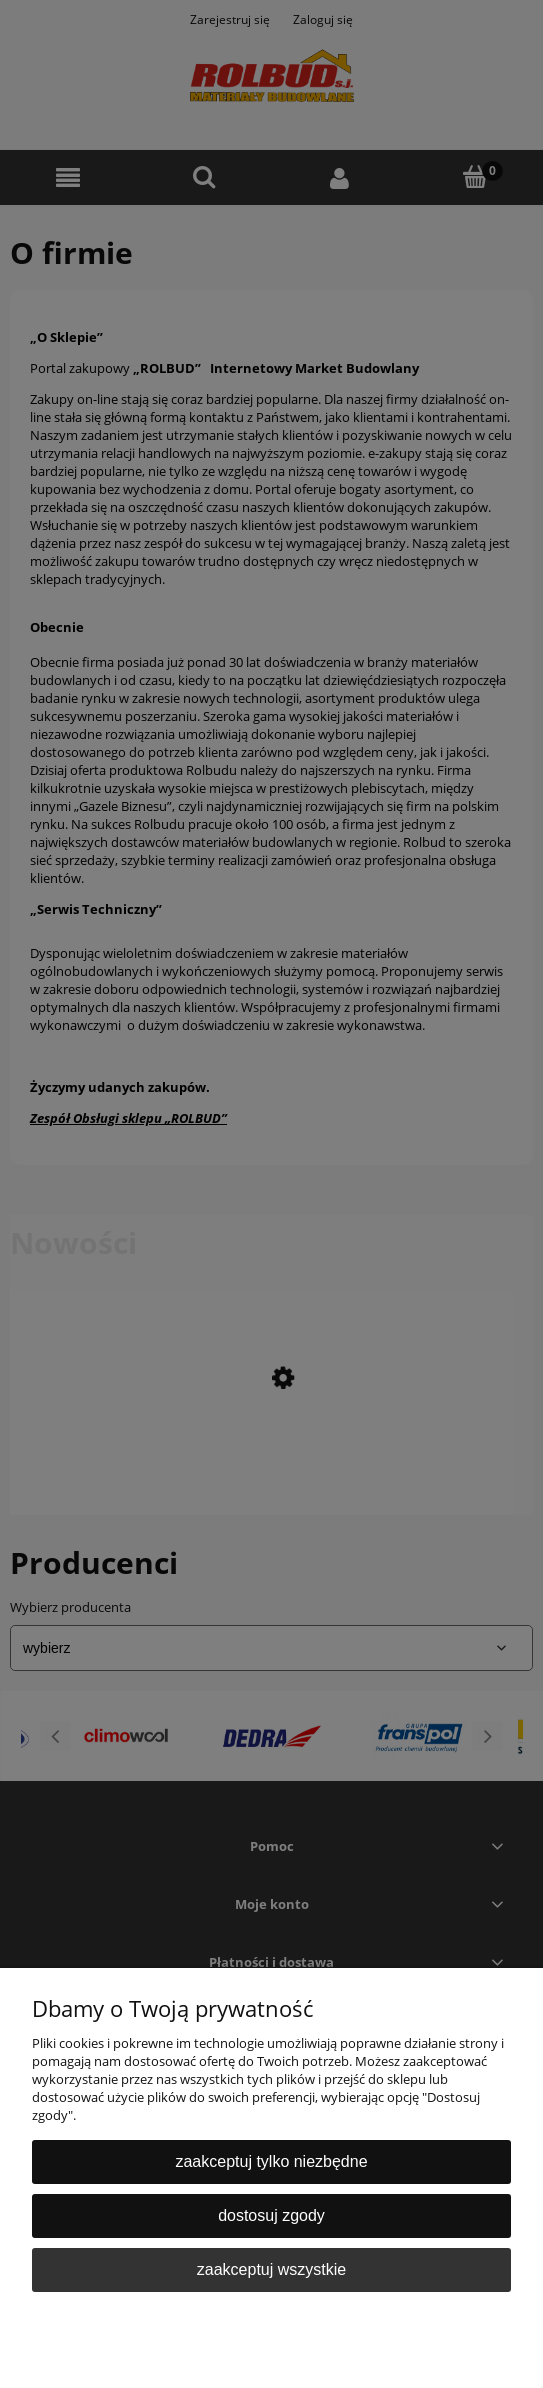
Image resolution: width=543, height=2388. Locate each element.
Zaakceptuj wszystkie (271, 2269)
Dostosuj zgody (271, 2215)
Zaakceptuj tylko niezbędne (271, 2161)
